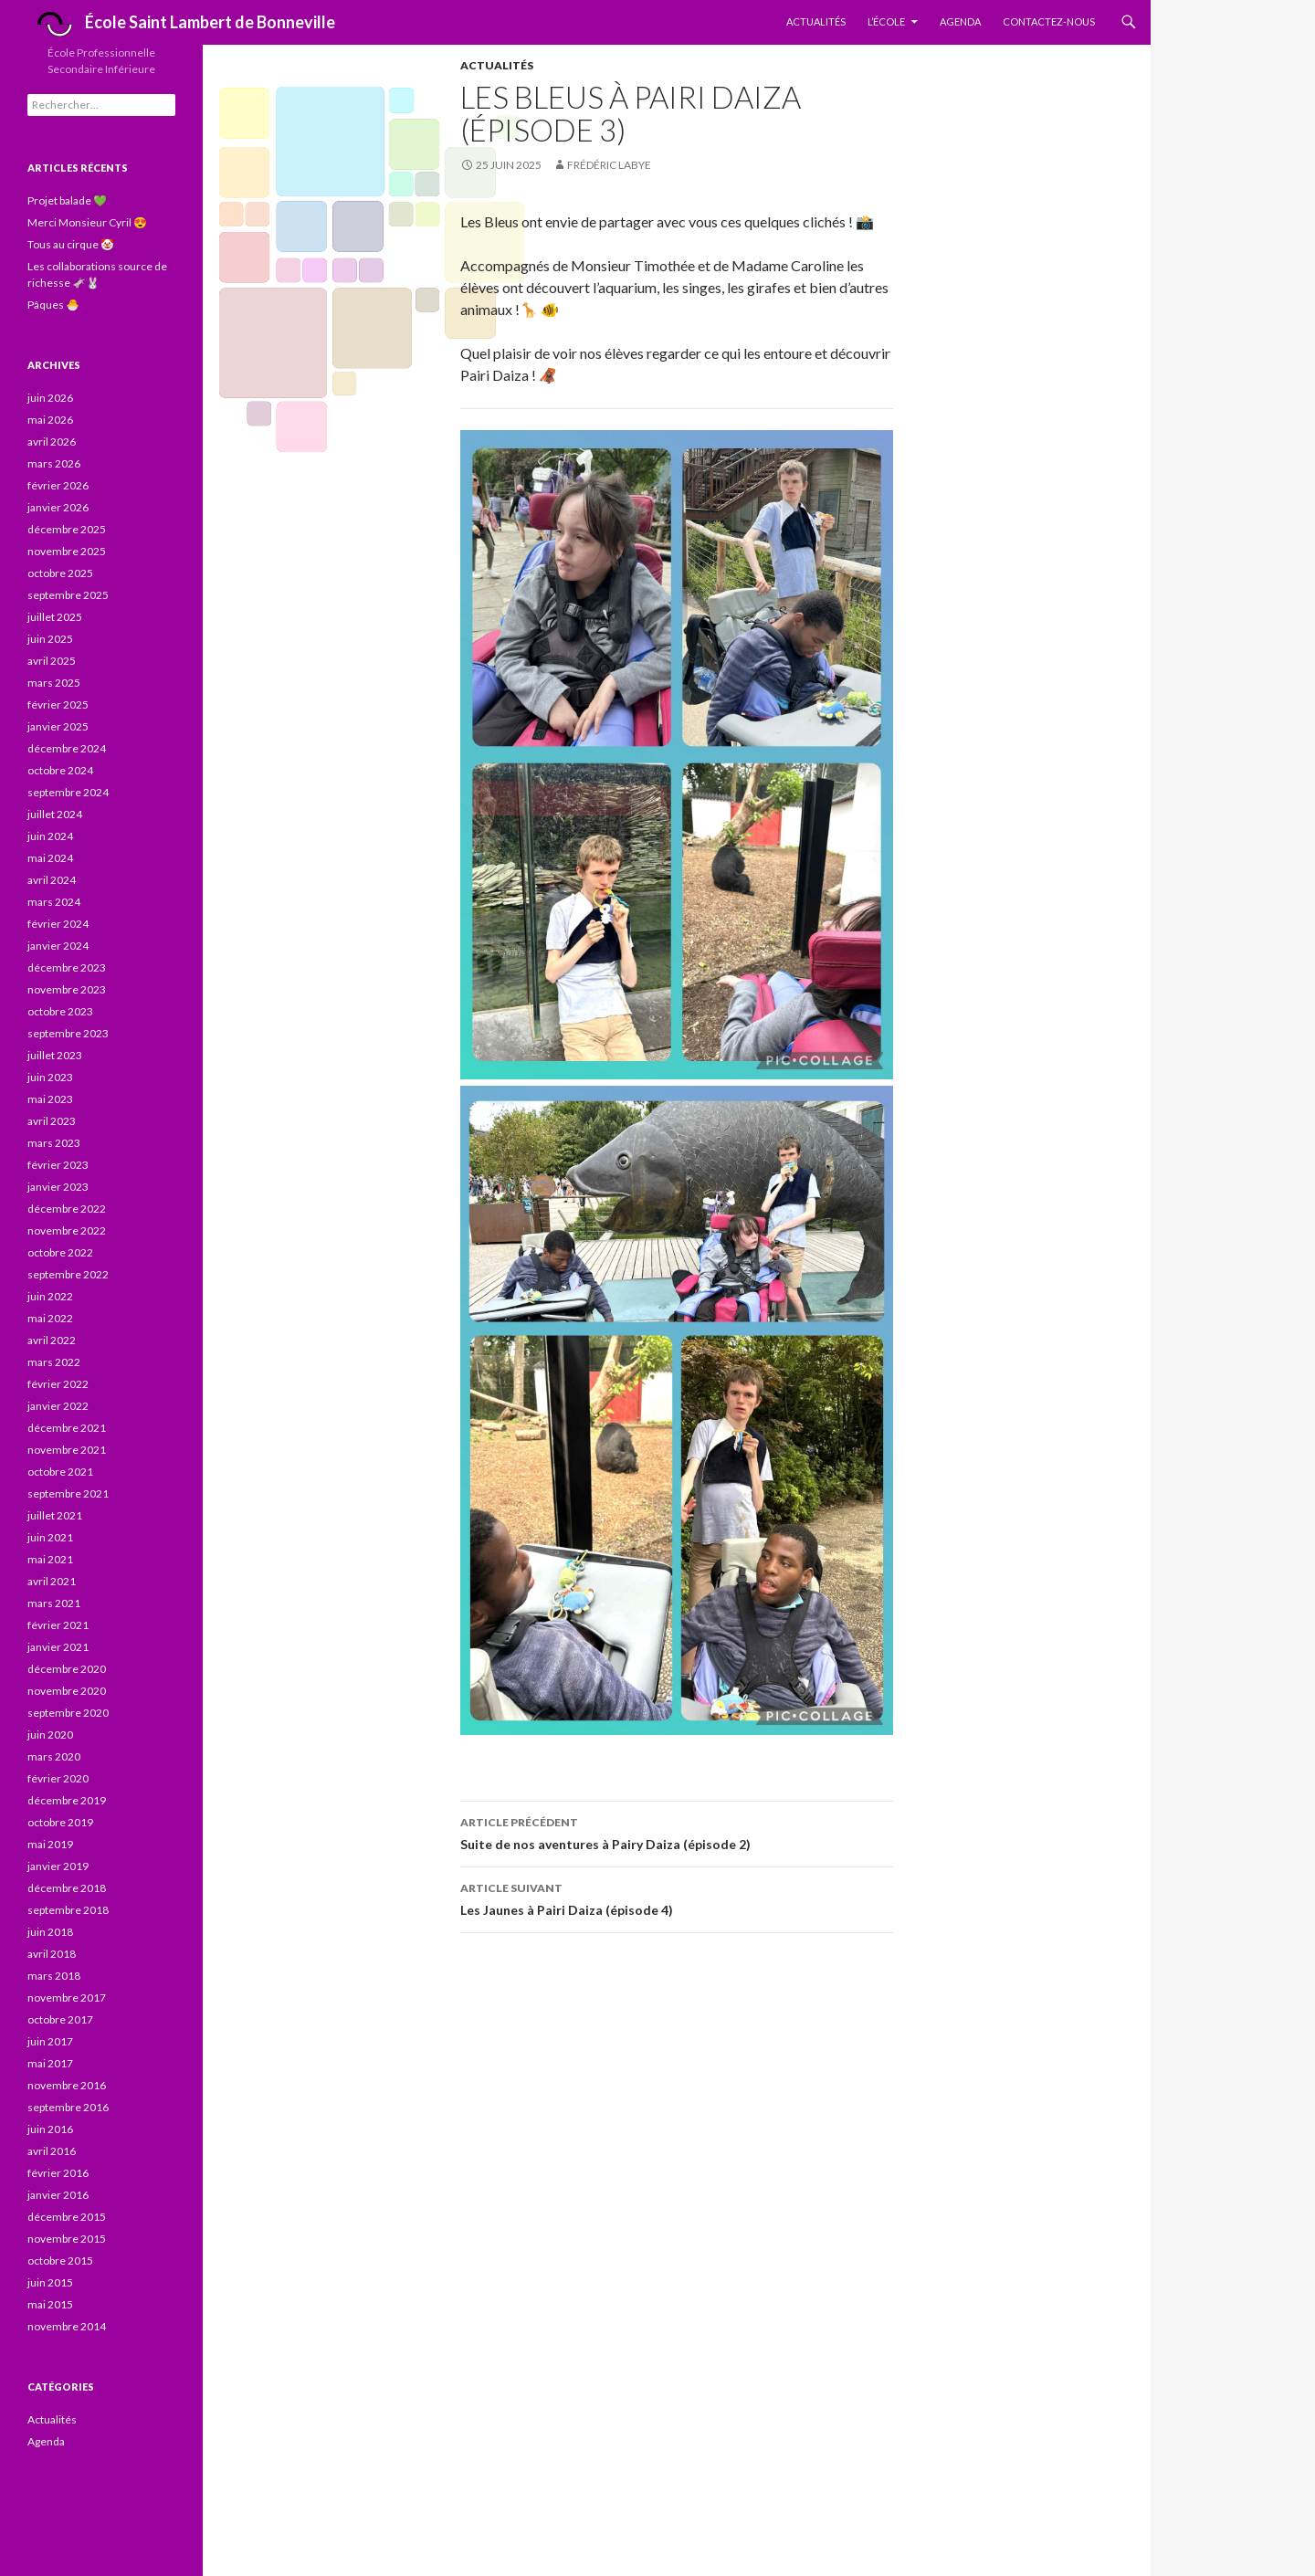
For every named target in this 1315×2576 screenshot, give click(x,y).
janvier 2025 (58, 726)
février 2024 (58, 924)
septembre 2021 (68, 1493)
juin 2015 (50, 2282)
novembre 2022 (66, 1230)
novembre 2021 (66, 1449)
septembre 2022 (68, 1274)
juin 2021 (50, 1537)
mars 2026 (53, 463)
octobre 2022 (60, 1252)
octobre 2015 (60, 2260)
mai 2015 (50, 2304)
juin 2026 (50, 398)
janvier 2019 (58, 1866)
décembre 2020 (66, 1669)
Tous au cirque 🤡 (70, 244)
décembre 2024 (66, 748)
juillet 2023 (54, 1055)
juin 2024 (50, 836)
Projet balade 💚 (67, 200)
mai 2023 (50, 1099)
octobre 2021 (60, 1471)
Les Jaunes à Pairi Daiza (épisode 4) (676, 1897)
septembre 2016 (68, 2107)
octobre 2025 (60, 573)
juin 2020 (50, 1734)
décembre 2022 (66, 1208)
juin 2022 (50, 1296)
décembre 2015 (66, 2217)
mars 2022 (53, 1362)
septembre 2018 (68, 1910)
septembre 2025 (68, 595)
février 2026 (58, 485)
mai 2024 (50, 858)
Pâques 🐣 (53, 304)
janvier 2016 (58, 2195)
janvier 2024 (58, 945)
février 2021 (58, 1625)
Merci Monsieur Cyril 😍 (87, 222)
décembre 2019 (66, 1800)
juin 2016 (50, 2129)
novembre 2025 (66, 551)
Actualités (816, 21)
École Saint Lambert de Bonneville (181, 24)
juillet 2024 (54, 814)
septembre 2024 (68, 792)
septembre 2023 (68, 1033)
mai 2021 (50, 1559)
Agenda (960, 21)
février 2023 (58, 1165)
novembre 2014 (66, 2326)
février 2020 (58, 1778)
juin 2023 (50, 1077)
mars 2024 (53, 902)
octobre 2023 (60, 1011)
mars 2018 (53, 1975)
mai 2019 (50, 1844)
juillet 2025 (54, 617)
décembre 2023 (66, 967)
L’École (886, 21)
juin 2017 (50, 2041)
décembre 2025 (66, 529)
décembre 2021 (66, 1428)
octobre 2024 (60, 770)
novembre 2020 (66, 1691)
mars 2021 (53, 1603)
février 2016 (58, 2173)
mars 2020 (53, 1756)
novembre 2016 (66, 2085)
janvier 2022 (58, 1406)
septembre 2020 (68, 1712)
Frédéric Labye (609, 165)
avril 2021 (51, 1581)
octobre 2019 (60, 1822)
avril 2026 (51, 441)
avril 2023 (51, 1121)
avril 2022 (51, 1340)
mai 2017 (50, 2063)
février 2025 (58, 704)
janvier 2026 (58, 507)
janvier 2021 (58, 1647)
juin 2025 (50, 639)
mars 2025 (53, 682)
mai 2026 (50, 419)
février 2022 (58, 1384)
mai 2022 (50, 1318)
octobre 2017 (60, 2019)
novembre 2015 (66, 2238)
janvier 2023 (58, 1186)
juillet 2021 (54, 1515)
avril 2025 (51, 661)
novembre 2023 (66, 989)
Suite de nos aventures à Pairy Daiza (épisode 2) (676, 1832)
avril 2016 (51, 2151)
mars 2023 (53, 1143)
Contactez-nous (1049, 21)
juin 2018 (50, 1932)
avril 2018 (51, 1954)
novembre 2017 (66, 1997)
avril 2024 (51, 880)
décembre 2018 (66, 1888)
